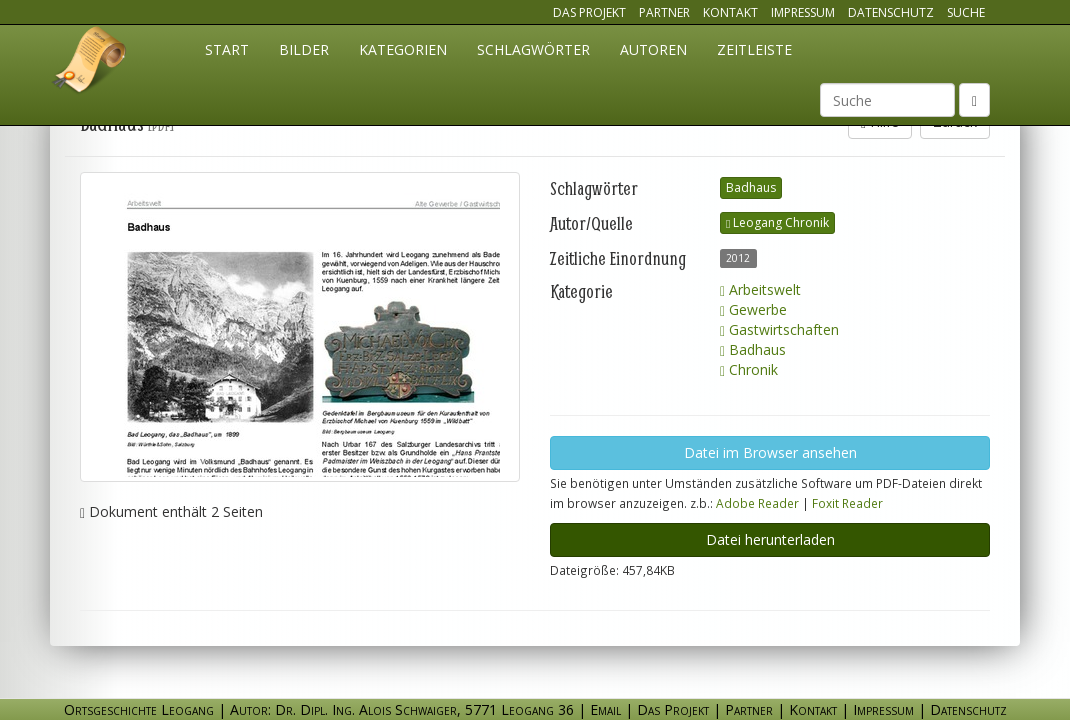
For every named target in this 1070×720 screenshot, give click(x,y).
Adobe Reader (757, 503)
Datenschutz (891, 12)
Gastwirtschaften (779, 329)
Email (605, 709)
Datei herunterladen (770, 539)
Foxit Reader (847, 503)
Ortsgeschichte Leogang (90, 63)
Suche (966, 12)
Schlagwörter (533, 49)
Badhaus (751, 187)
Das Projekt (589, 12)
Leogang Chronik (777, 222)
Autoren (653, 49)
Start (227, 49)
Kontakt (730, 12)
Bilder (304, 49)
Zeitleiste (754, 49)
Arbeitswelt (760, 289)
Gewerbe (753, 309)
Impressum (803, 12)
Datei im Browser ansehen (770, 452)
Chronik (749, 369)
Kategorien (403, 49)
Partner (664, 12)
